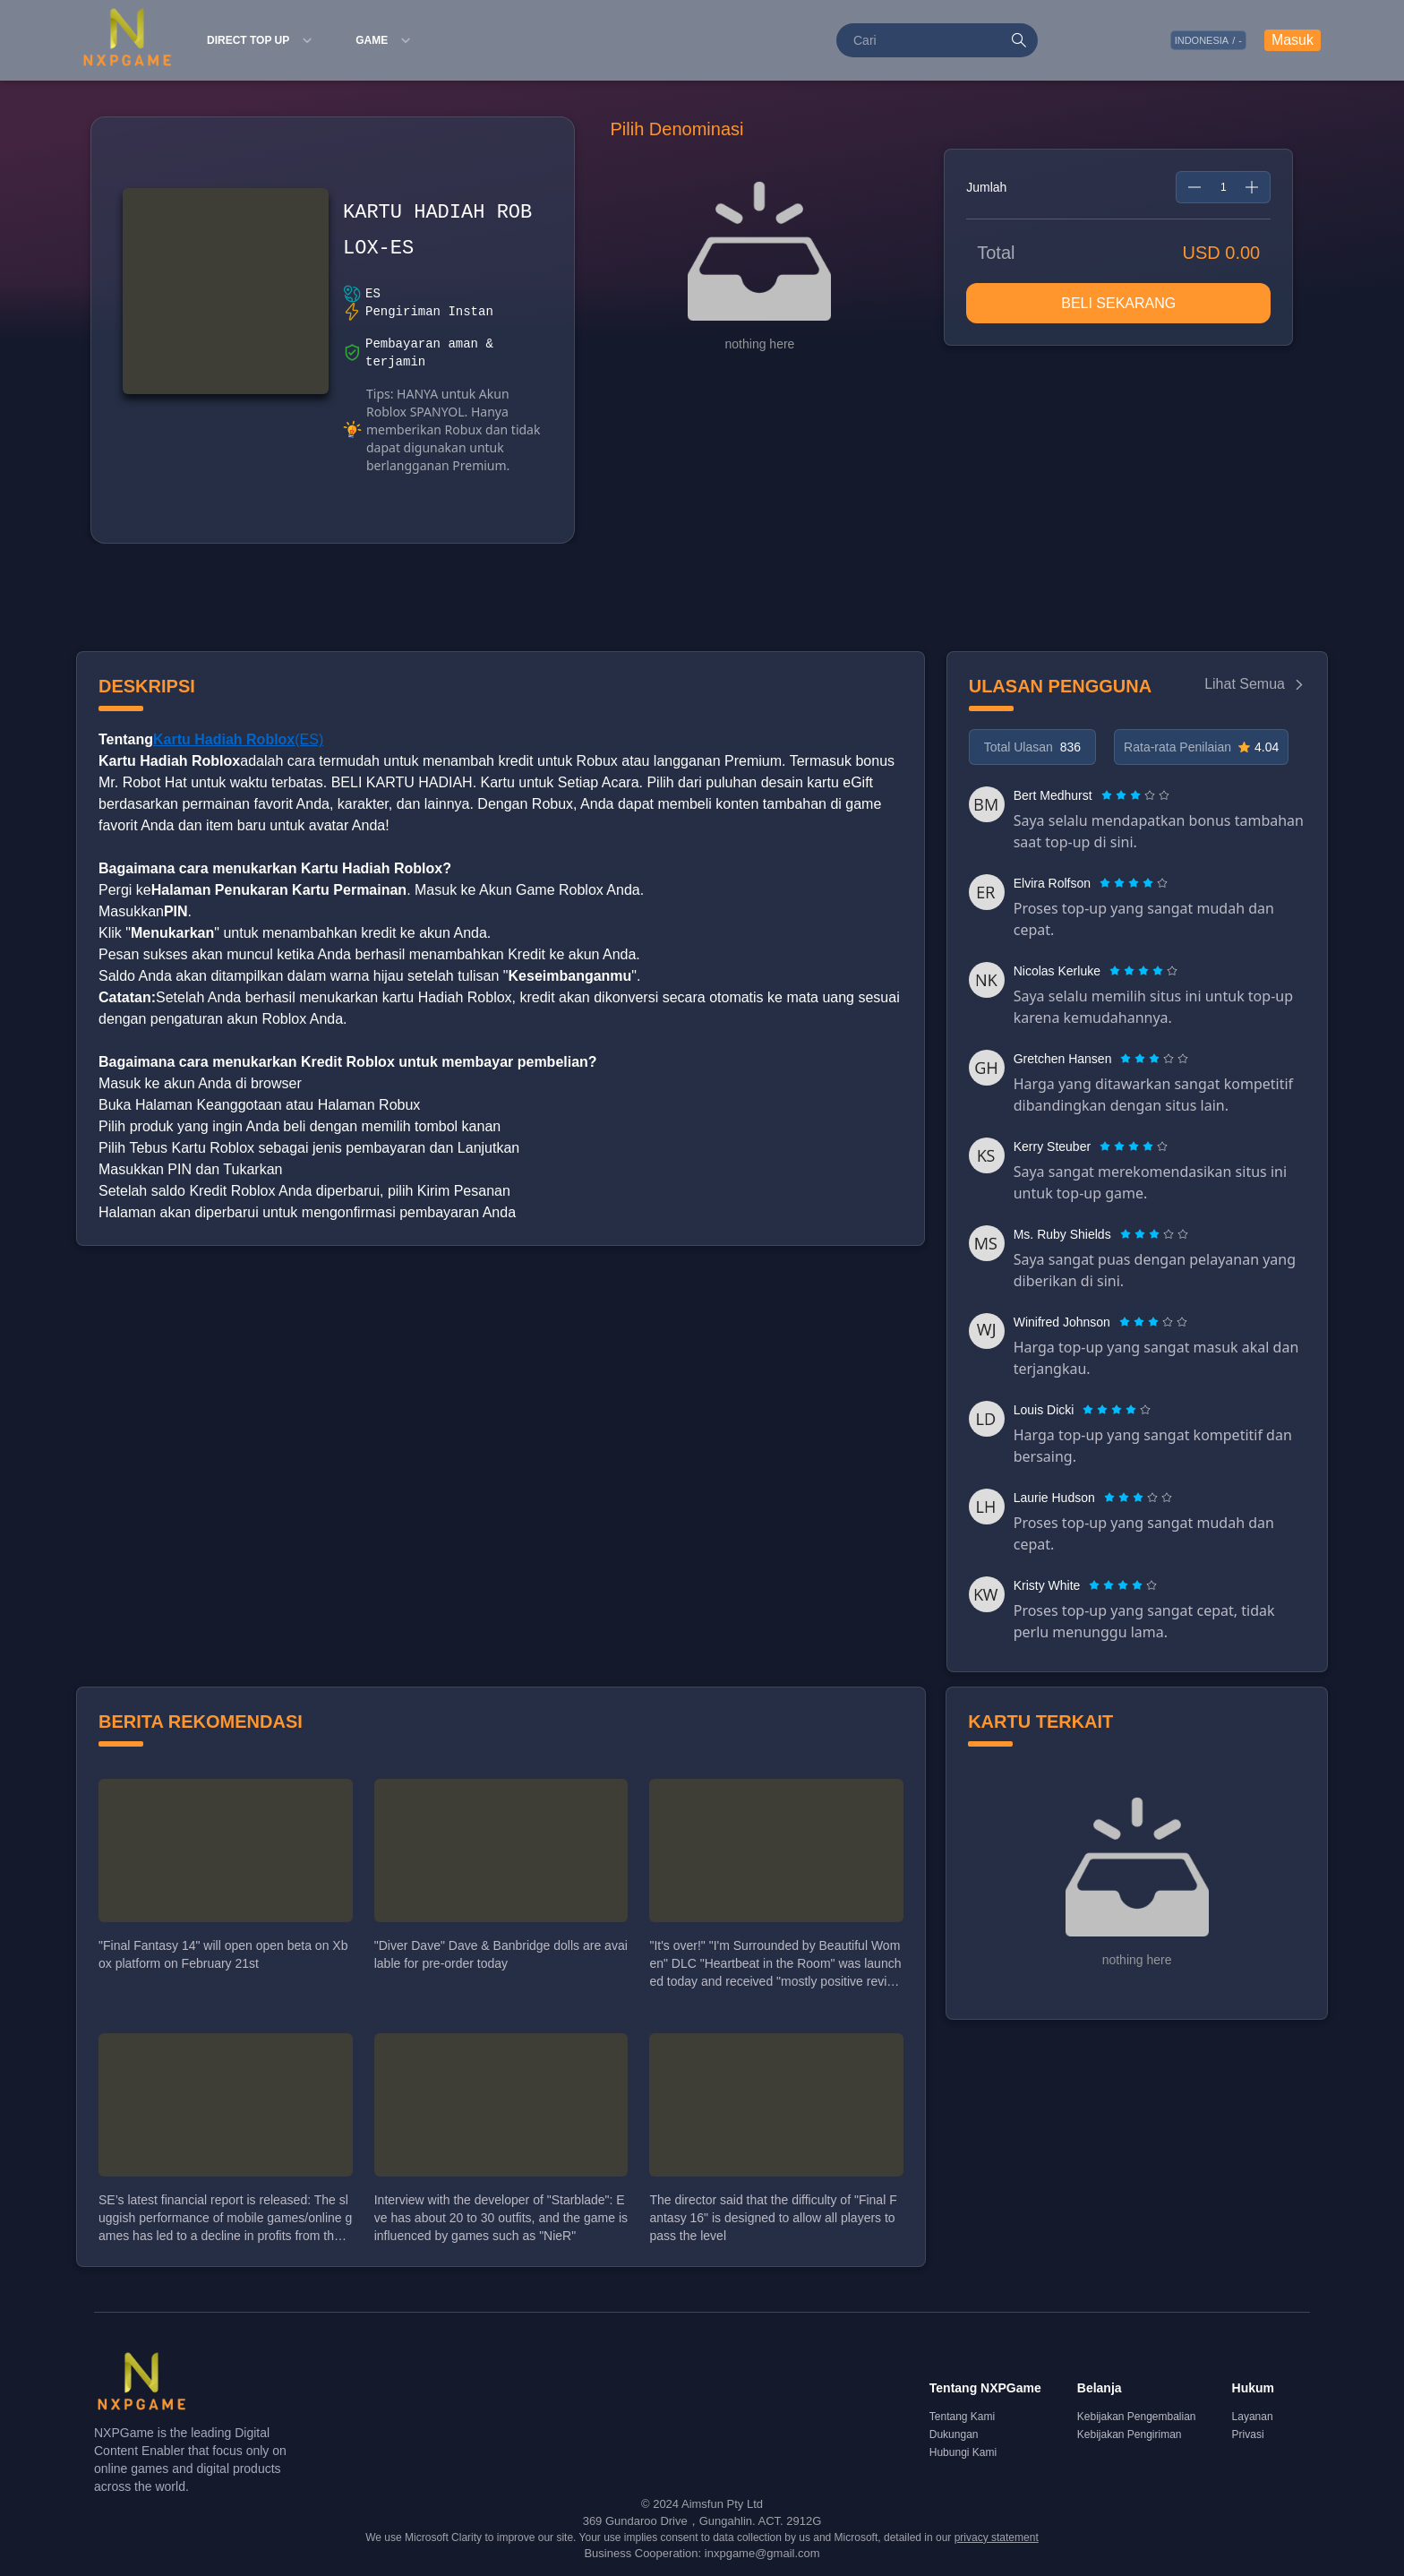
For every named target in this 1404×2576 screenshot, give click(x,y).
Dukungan (954, 2434)
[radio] (1108, 795)
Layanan (1252, 2416)
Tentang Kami (962, 2416)
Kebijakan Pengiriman (1129, 2434)
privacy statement (997, 2537)
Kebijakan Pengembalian (1136, 2416)
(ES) (238, 739)
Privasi (1248, 2434)
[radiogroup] (1135, 795)
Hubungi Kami (963, 2452)
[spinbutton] (1223, 187)
